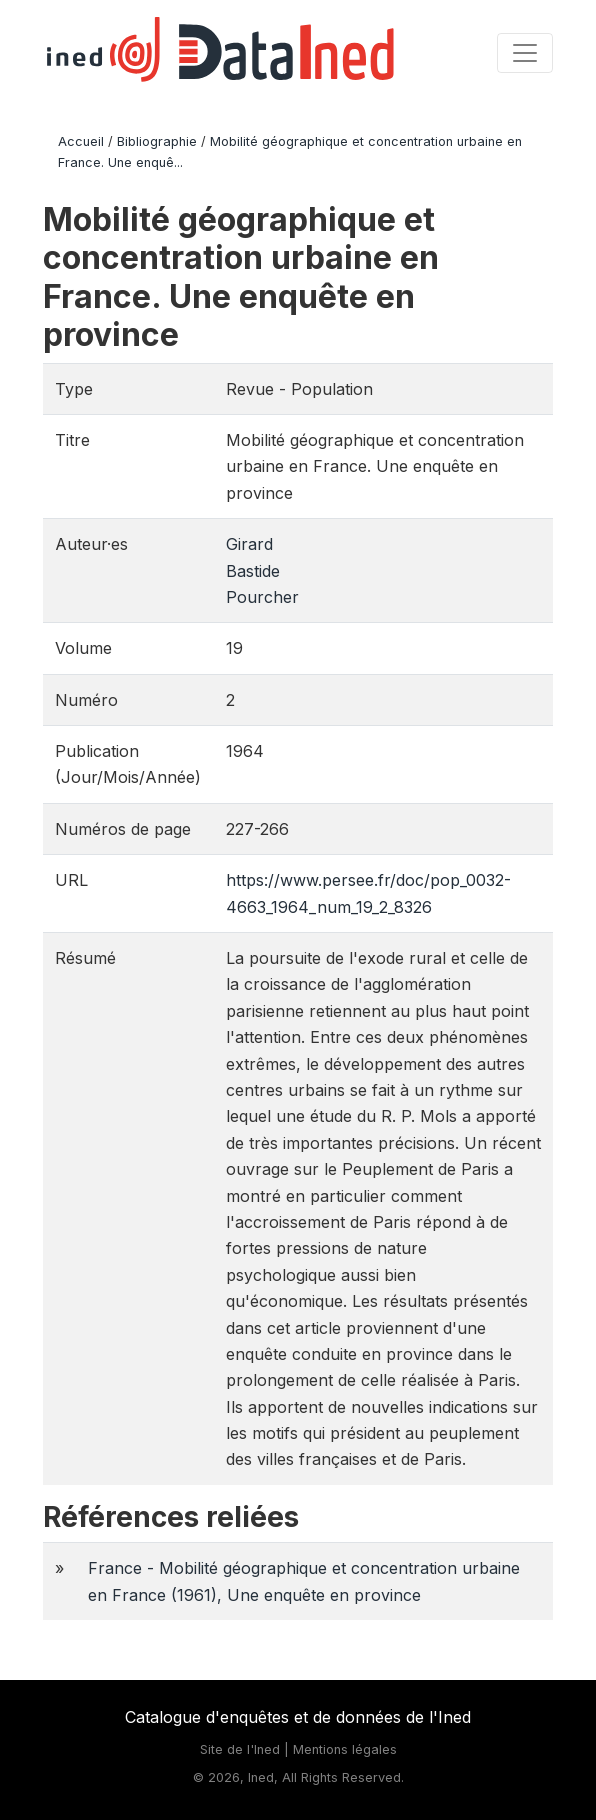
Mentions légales (345, 1749)
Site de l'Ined (240, 1749)
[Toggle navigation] (525, 53)
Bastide (253, 571)
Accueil (81, 141)
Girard (249, 544)
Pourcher (262, 597)
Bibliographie (157, 141)
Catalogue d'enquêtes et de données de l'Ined (298, 1717)
